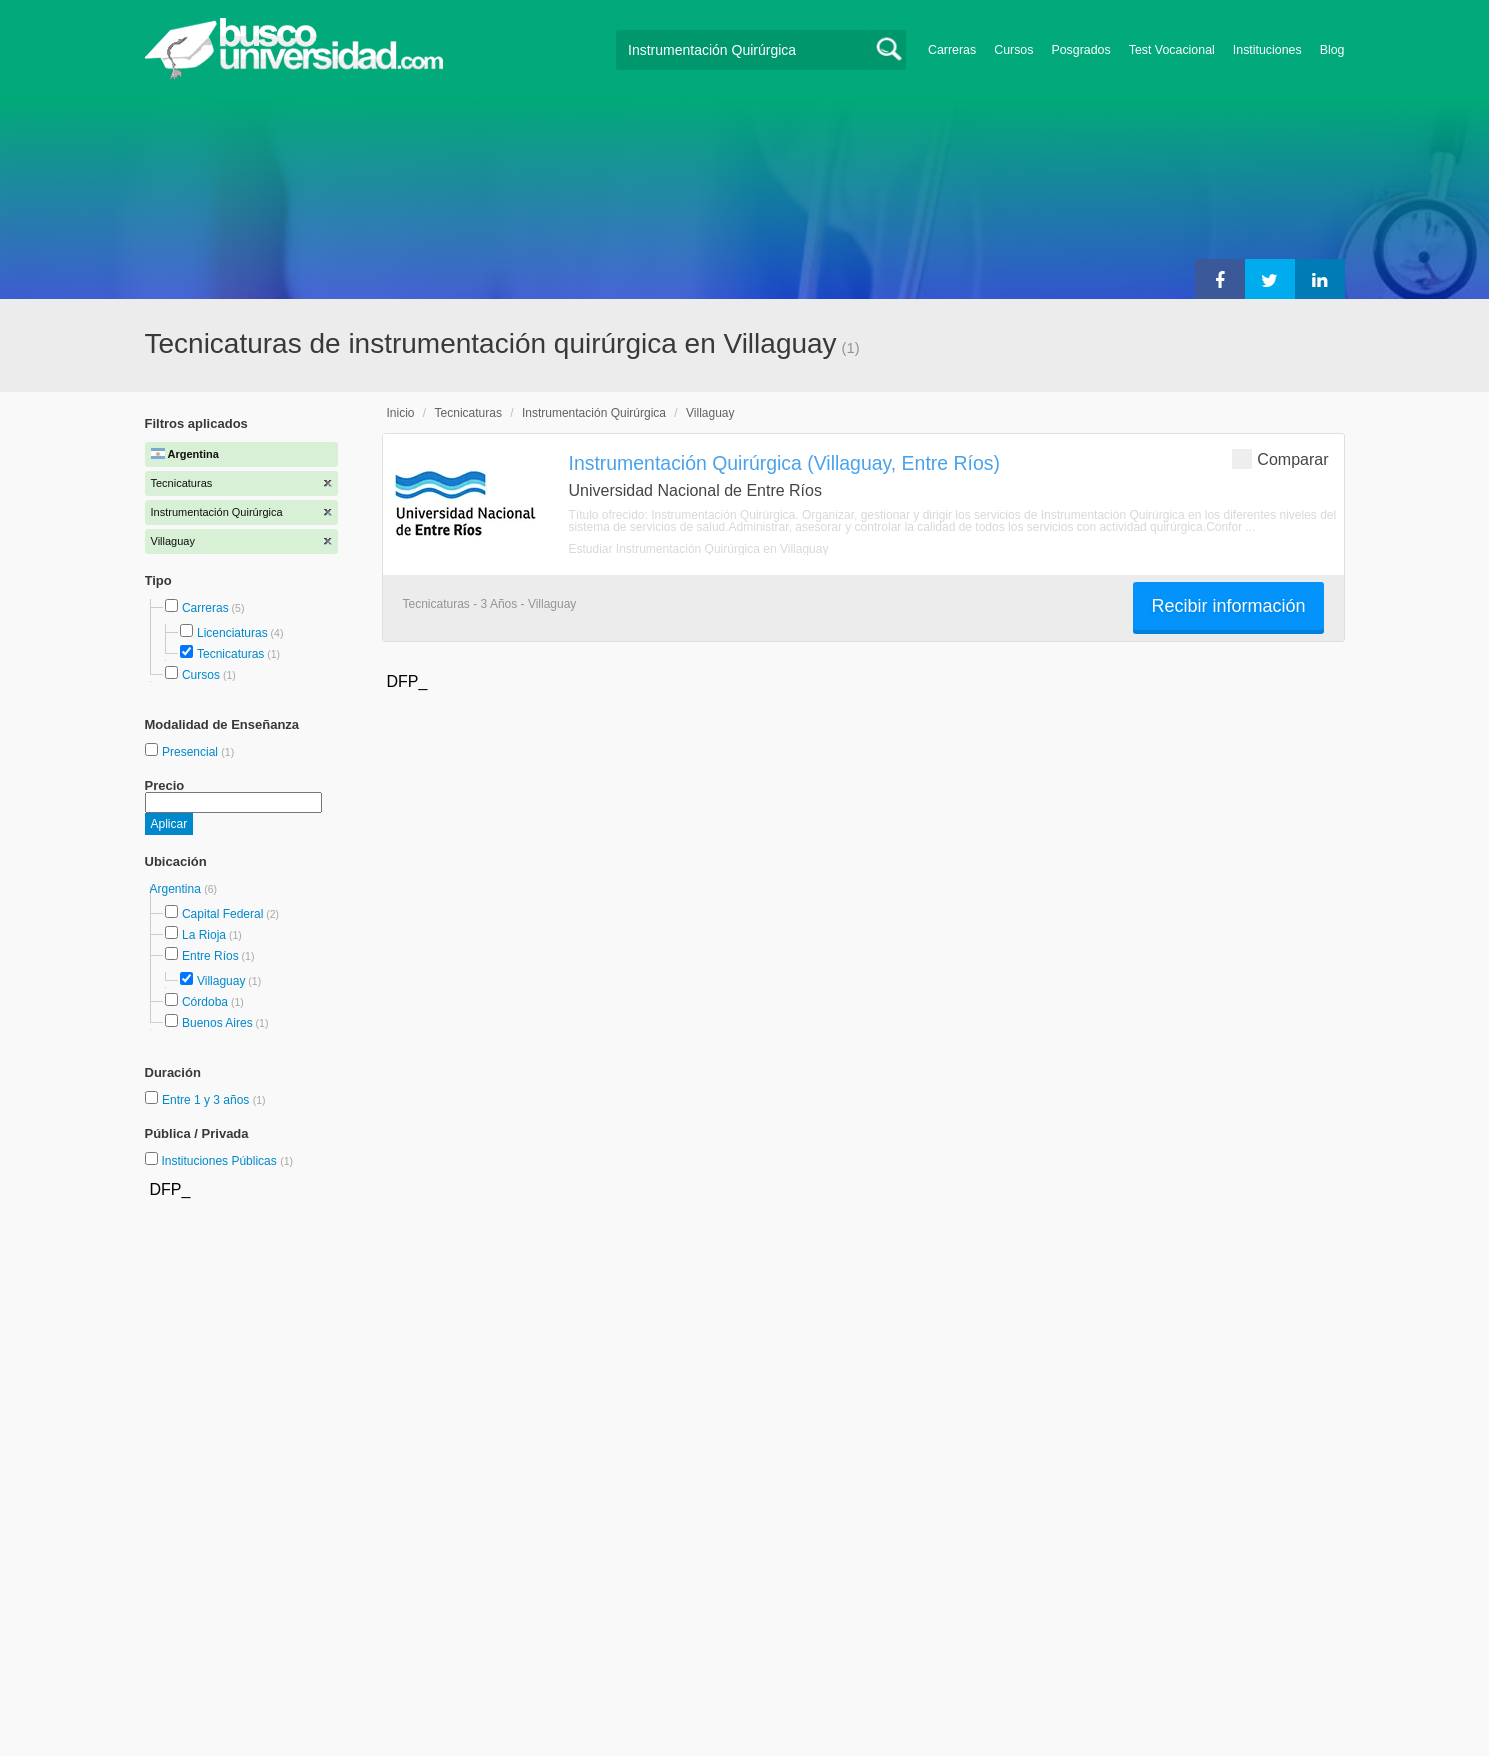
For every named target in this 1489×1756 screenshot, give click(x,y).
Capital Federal (222, 914)
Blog (1332, 50)
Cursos (1013, 50)
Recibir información (1228, 606)
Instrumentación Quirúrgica (594, 413)
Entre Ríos (210, 956)
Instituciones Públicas (227, 1161)
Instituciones (1267, 50)
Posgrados (1080, 50)
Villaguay (221, 981)
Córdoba (205, 1002)
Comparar (1280, 458)
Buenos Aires (217, 1023)
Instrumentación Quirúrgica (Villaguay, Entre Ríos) (784, 463)
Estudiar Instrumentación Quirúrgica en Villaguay (699, 549)
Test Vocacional (1172, 50)
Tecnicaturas (230, 654)
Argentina (177, 889)
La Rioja (204, 935)
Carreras (952, 50)
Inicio (401, 413)
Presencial (191, 752)
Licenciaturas (232, 633)
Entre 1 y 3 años (207, 1100)
